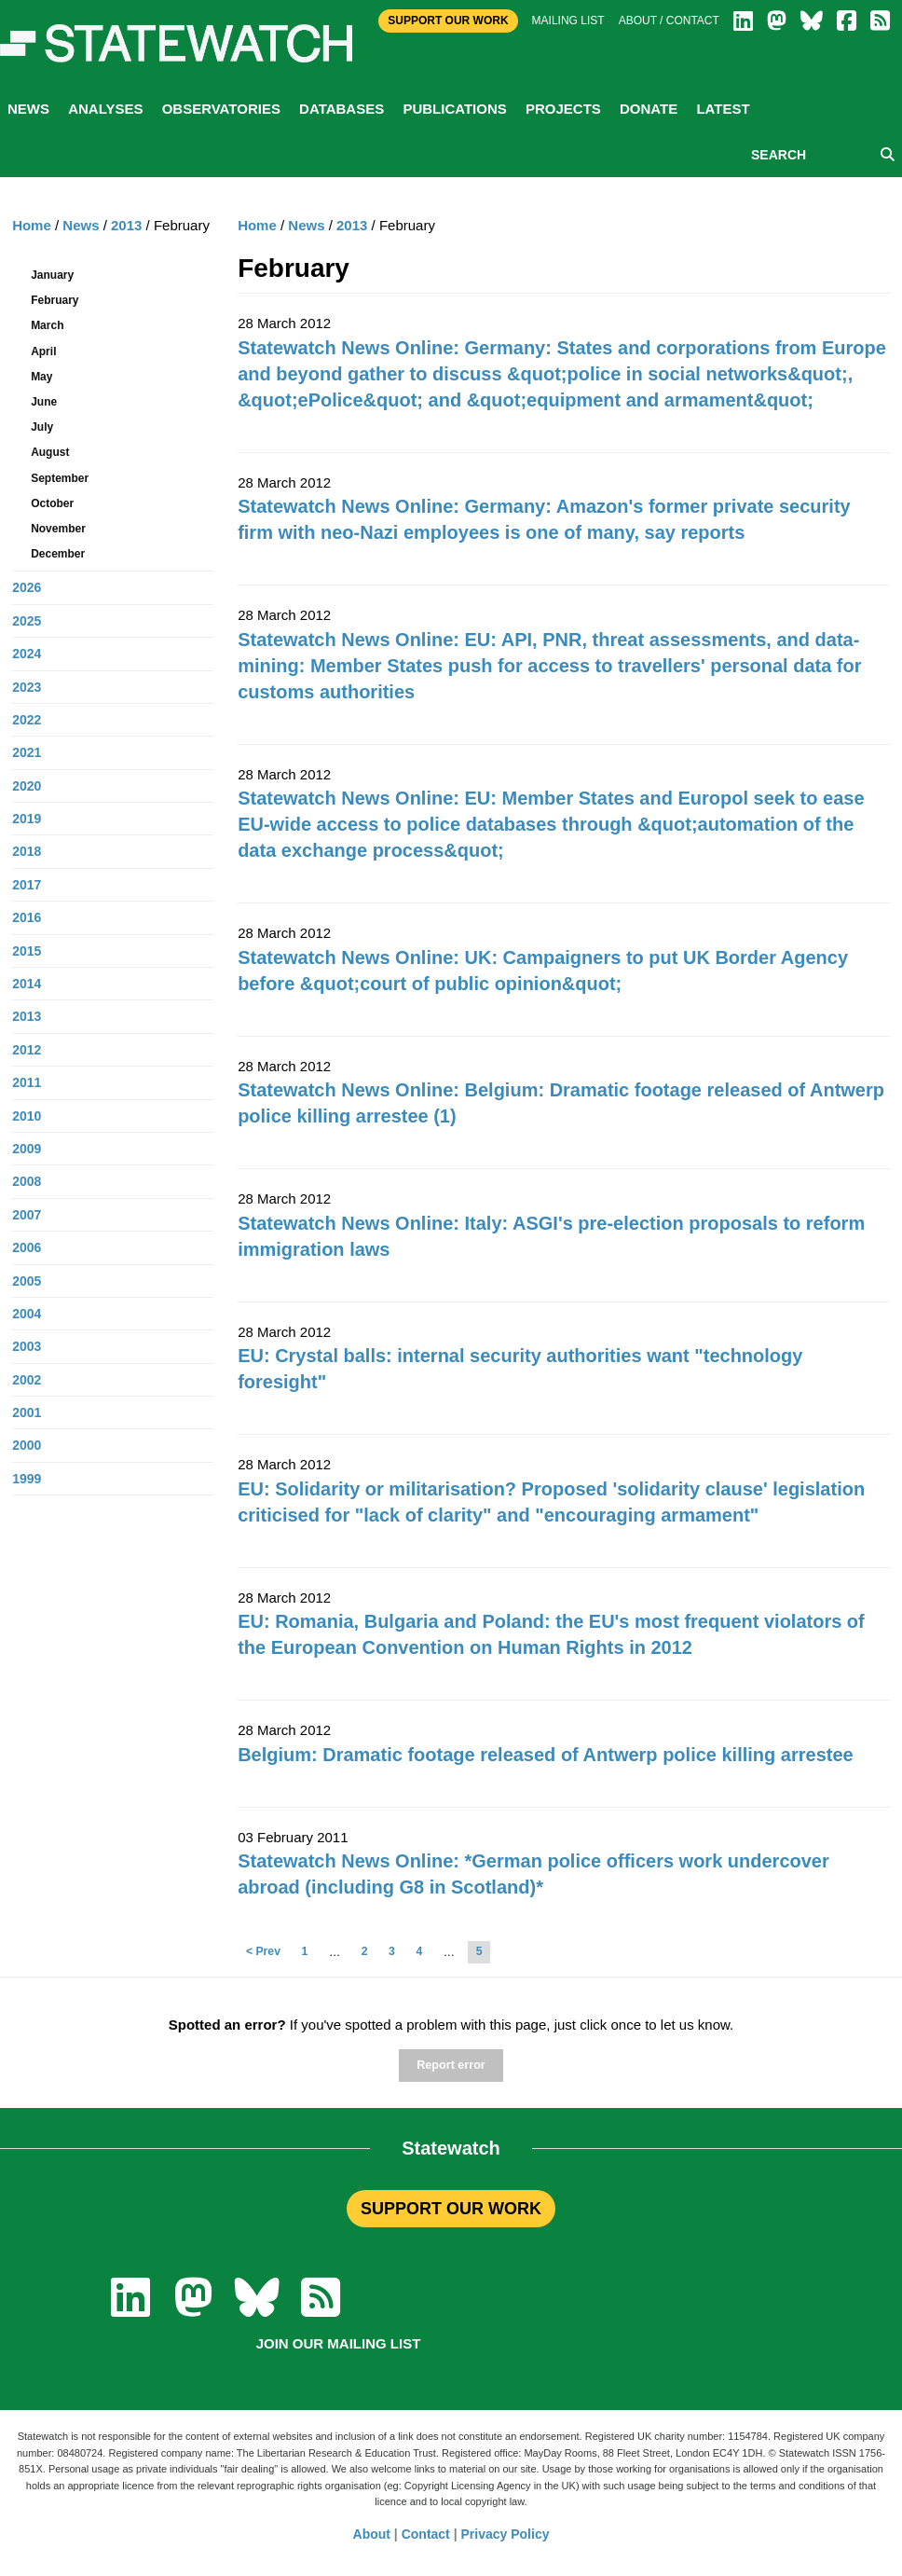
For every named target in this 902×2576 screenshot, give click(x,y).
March (47, 325)
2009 (26, 1148)
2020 (26, 785)
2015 (26, 951)
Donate (648, 109)
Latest (722, 109)
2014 (26, 983)
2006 (26, 1247)
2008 (26, 1181)
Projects (563, 109)
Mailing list (568, 20)
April (43, 351)
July (42, 427)
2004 (26, 1313)
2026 (26, 587)
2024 (26, 653)
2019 (26, 818)
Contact (426, 2534)
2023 (26, 687)
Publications (454, 109)
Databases (341, 109)
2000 (26, 1445)
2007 (26, 1214)
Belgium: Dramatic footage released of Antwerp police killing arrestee (546, 1754)
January (52, 275)
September (60, 478)
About (371, 2534)
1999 (26, 1478)
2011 (26, 1082)
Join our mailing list (338, 2343)
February (54, 300)
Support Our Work (448, 20)
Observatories (221, 109)
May (41, 376)
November (58, 528)
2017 (26, 884)
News (28, 109)
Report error (451, 2065)
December (58, 553)
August (50, 452)
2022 (26, 719)
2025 (26, 620)
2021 (26, 752)
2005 (26, 1281)
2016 (26, 917)
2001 (26, 1412)
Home (257, 225)
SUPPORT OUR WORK (451, 2208)
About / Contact (669, 20)
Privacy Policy (505, 2534)
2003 (26, 1346)
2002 (26, 1379)
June (44, 401)
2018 (26, 851)
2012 (26, 1049)
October (52, 503)
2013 (351, 225)
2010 (26, 1116)
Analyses (105, 109)
